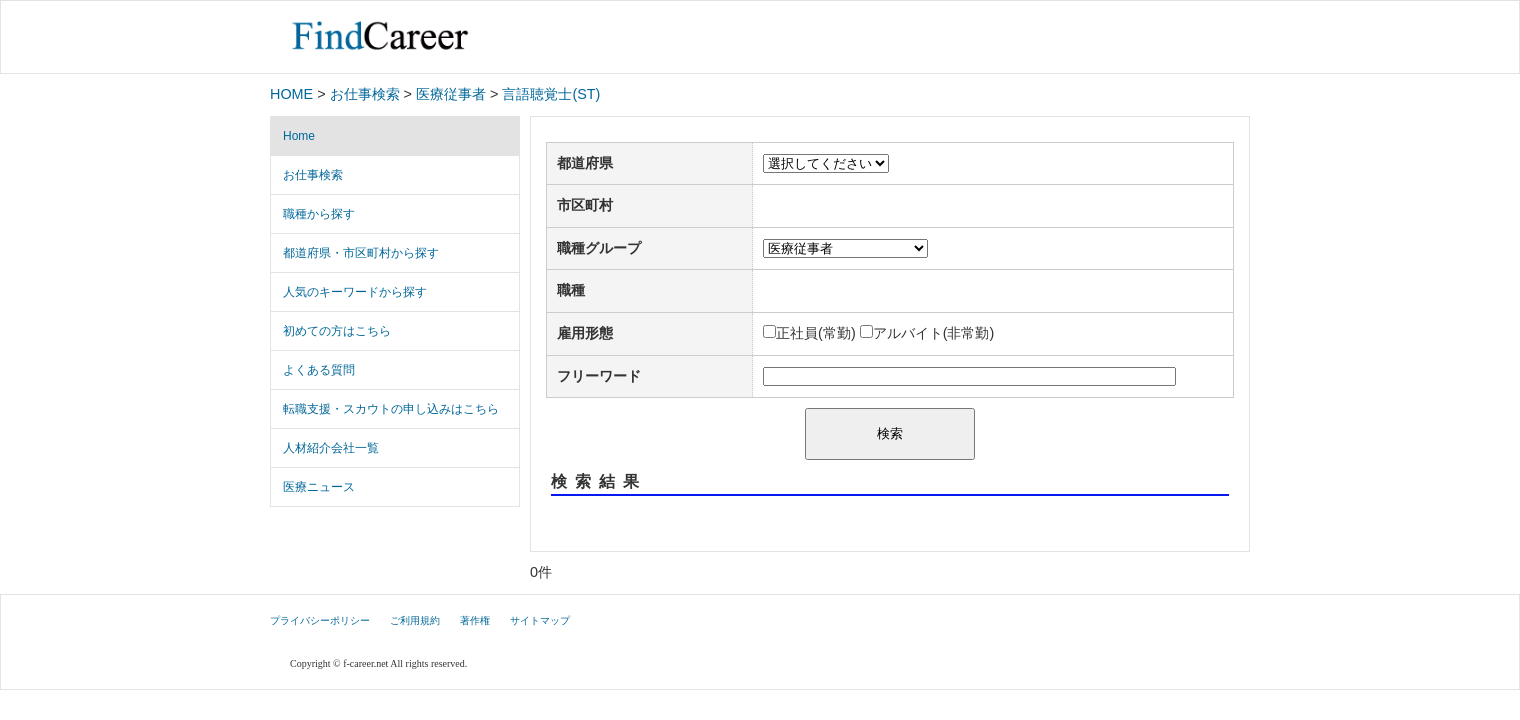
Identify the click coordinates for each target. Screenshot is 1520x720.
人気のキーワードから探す (355, 292)
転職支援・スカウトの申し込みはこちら (391, 409)
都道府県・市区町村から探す (361, 253)
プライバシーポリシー (320, 620)
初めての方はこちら (337, 331)
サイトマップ (540, 620)
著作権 (475, 620)
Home (299, 136)
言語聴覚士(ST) (551, 94)
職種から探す (319, 214)
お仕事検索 (365, 94)
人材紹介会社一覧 (331, 448)
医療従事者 (451, 94)
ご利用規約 (415, 620)
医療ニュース (319, 487)
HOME (291, 94)
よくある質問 (319, 370)
